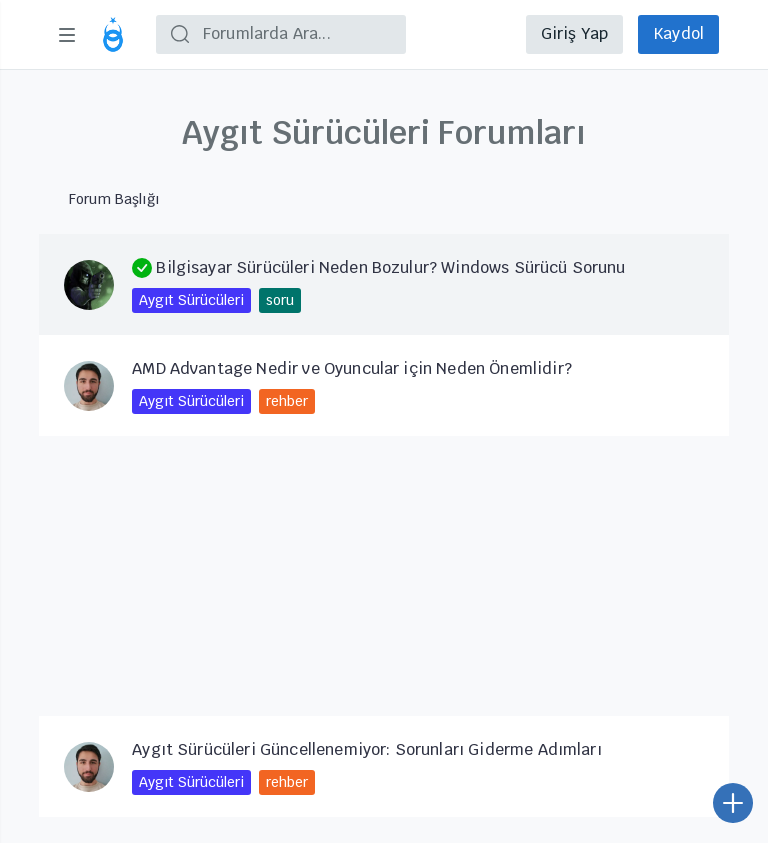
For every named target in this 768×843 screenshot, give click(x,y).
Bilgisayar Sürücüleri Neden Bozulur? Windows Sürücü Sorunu (378, 267)
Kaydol (678, 33)
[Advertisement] (384, 576)
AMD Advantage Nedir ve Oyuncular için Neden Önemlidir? (352, 368)
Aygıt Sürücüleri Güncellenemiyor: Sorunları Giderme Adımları (367, 749)
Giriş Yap (574, 33)
